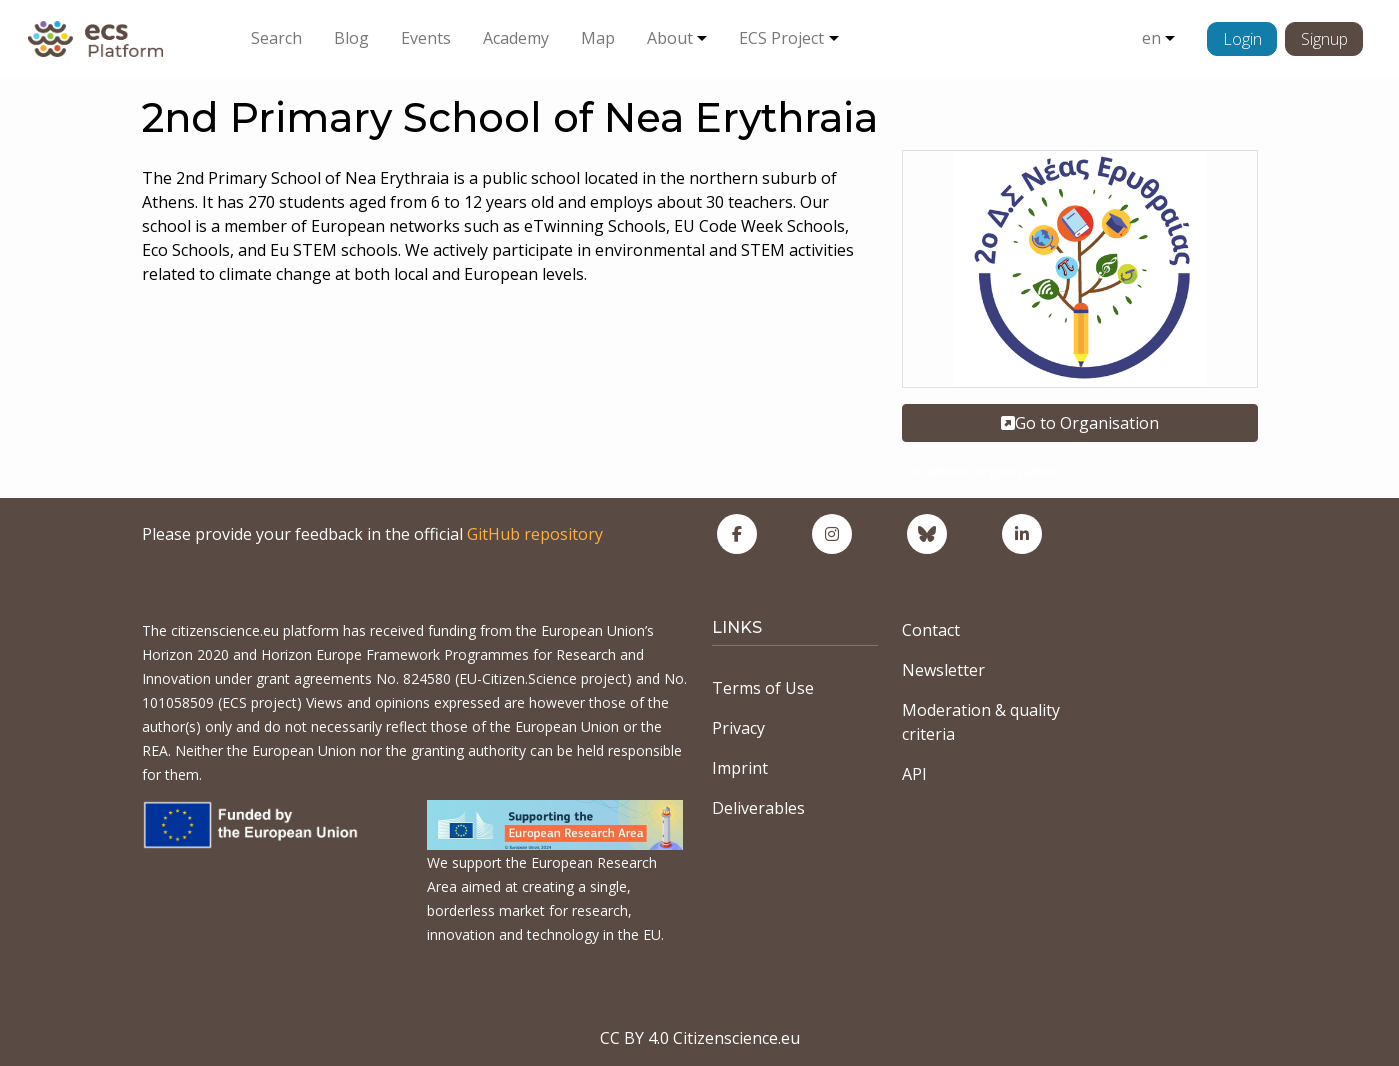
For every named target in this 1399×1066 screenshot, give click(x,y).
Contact (931, 630)
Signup (1324, 39)
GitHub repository (535, 534)
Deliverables (758, 808)
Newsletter (943, 670)
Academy (516, 38)
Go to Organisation (1080, 423)
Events (426, 38)
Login (1242, 39)
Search (276, 38)
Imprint (740, 768)
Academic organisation (983, 471)
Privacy (738, 728)
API (914, 774)
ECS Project (781, 38)
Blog (351, 38)
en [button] (1151, 38)
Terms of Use (763, 688)
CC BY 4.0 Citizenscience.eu (700, 1038)
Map (598, 38)
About (670, 38)
